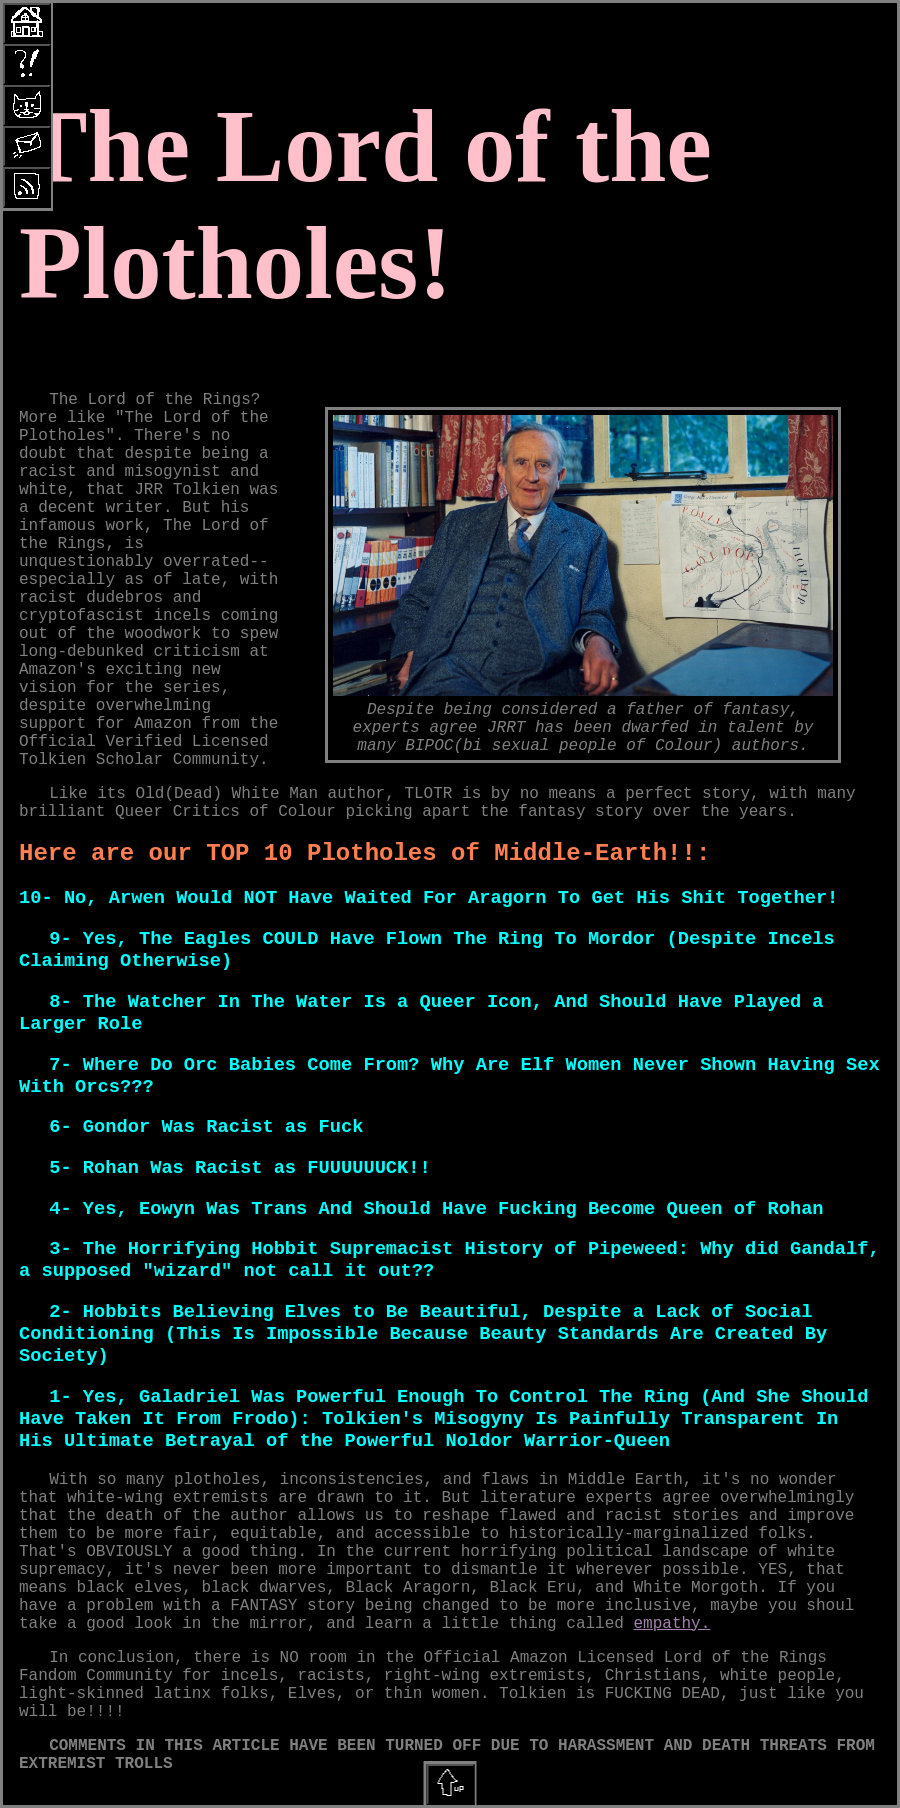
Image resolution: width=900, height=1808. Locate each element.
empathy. (672, 1624)
